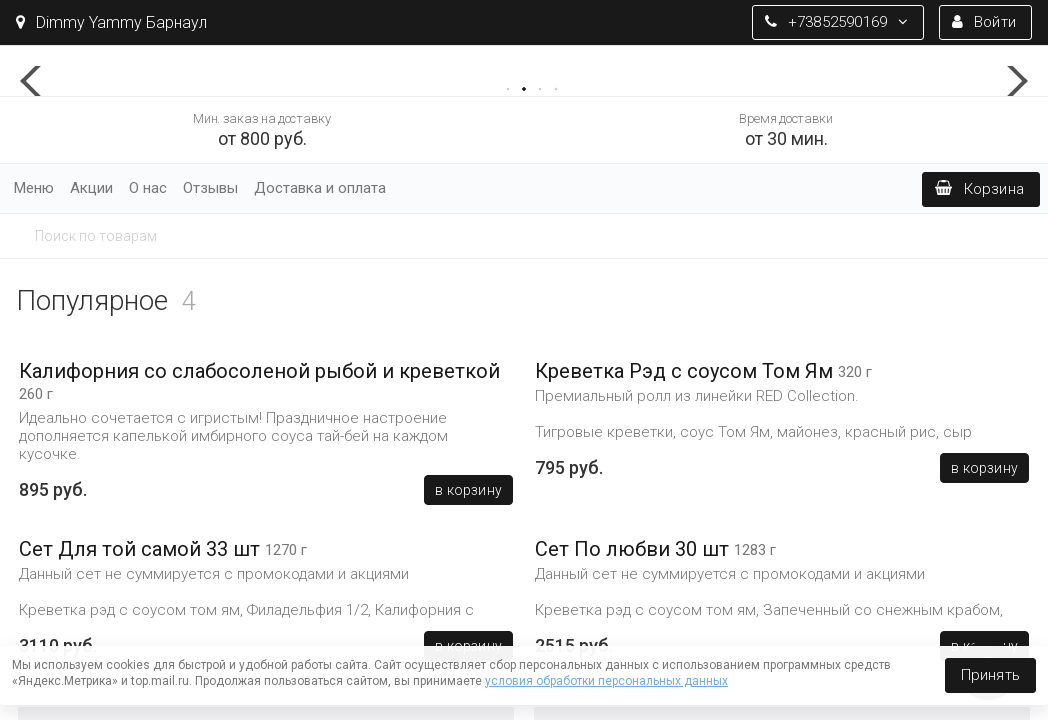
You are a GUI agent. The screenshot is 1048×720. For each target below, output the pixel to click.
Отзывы (210, 188)
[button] (40, 81)
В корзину (468, 490)
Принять (990, 675)
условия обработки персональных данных (606, 681)
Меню (34, 188)
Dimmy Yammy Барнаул (111, 22)
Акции (91, 188)
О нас (148, 188)
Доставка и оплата (320, 188)
